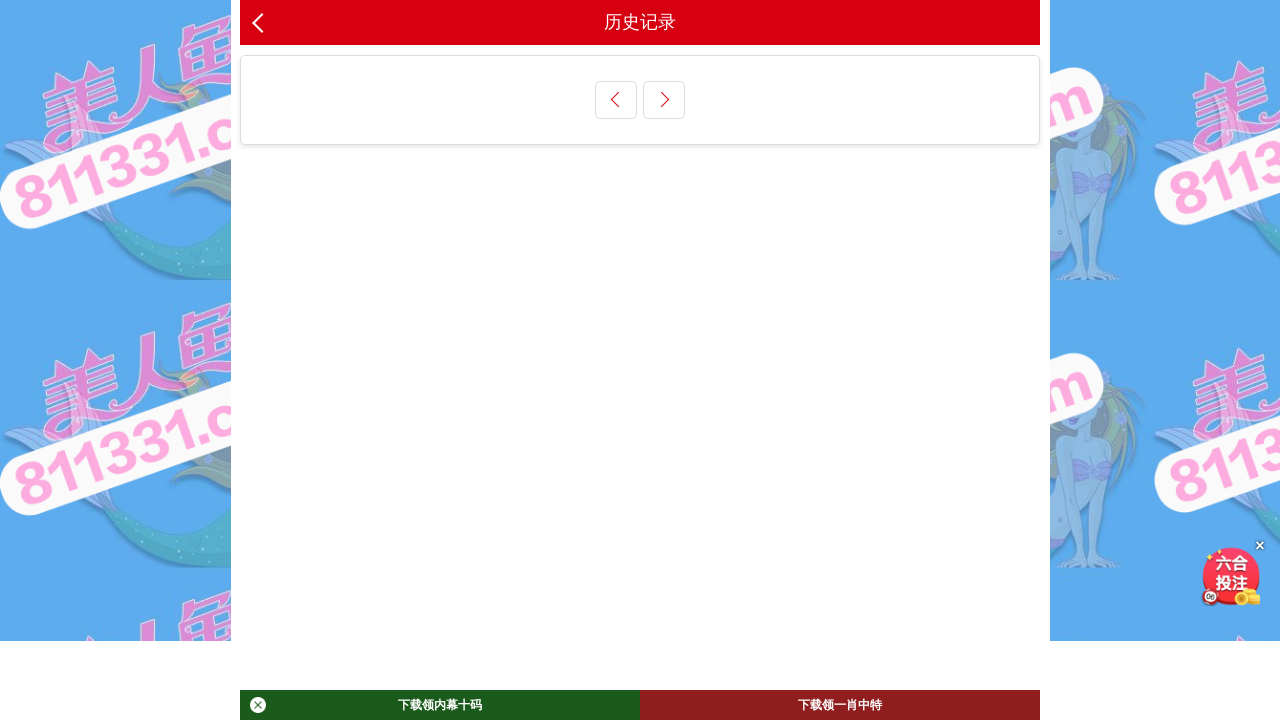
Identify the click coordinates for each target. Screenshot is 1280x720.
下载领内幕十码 (366, 705)
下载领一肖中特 (840, 705)
